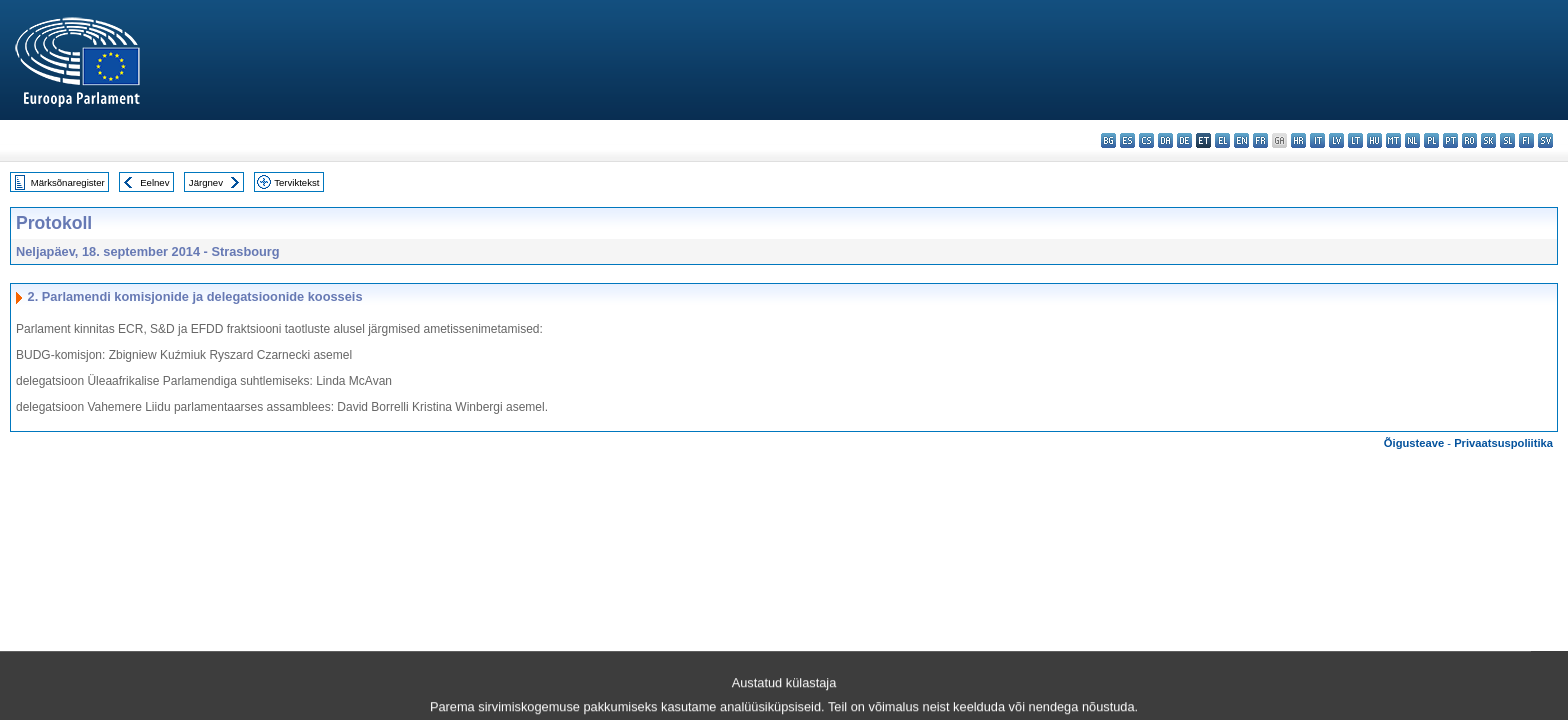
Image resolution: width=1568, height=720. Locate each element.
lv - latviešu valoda (1336, 140)
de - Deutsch (1184, 140)
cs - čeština (1146, 140)
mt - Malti (1393, 140)
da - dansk (1165, 140)
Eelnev (154, 182)
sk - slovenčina (1488, 140)
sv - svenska (1545, 140)
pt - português (1450, 140)
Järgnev (206, 182)
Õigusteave (1414, 443)
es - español (1127, 140)
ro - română (1469, 140)
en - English (1241, 140)
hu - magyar (1374, 140)
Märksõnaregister (68, 182)
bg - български (1108, 140)
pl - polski (1431, 140)
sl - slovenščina (1507, 140)
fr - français (1260, 140)
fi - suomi (1526, 140)
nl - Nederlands (1412, 140)
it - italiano (1317, 140)
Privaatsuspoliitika (1503, 443)
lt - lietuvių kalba (1355, 140)
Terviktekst (296, 182)
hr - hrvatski (1298, 140)
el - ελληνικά (1222, 140)
